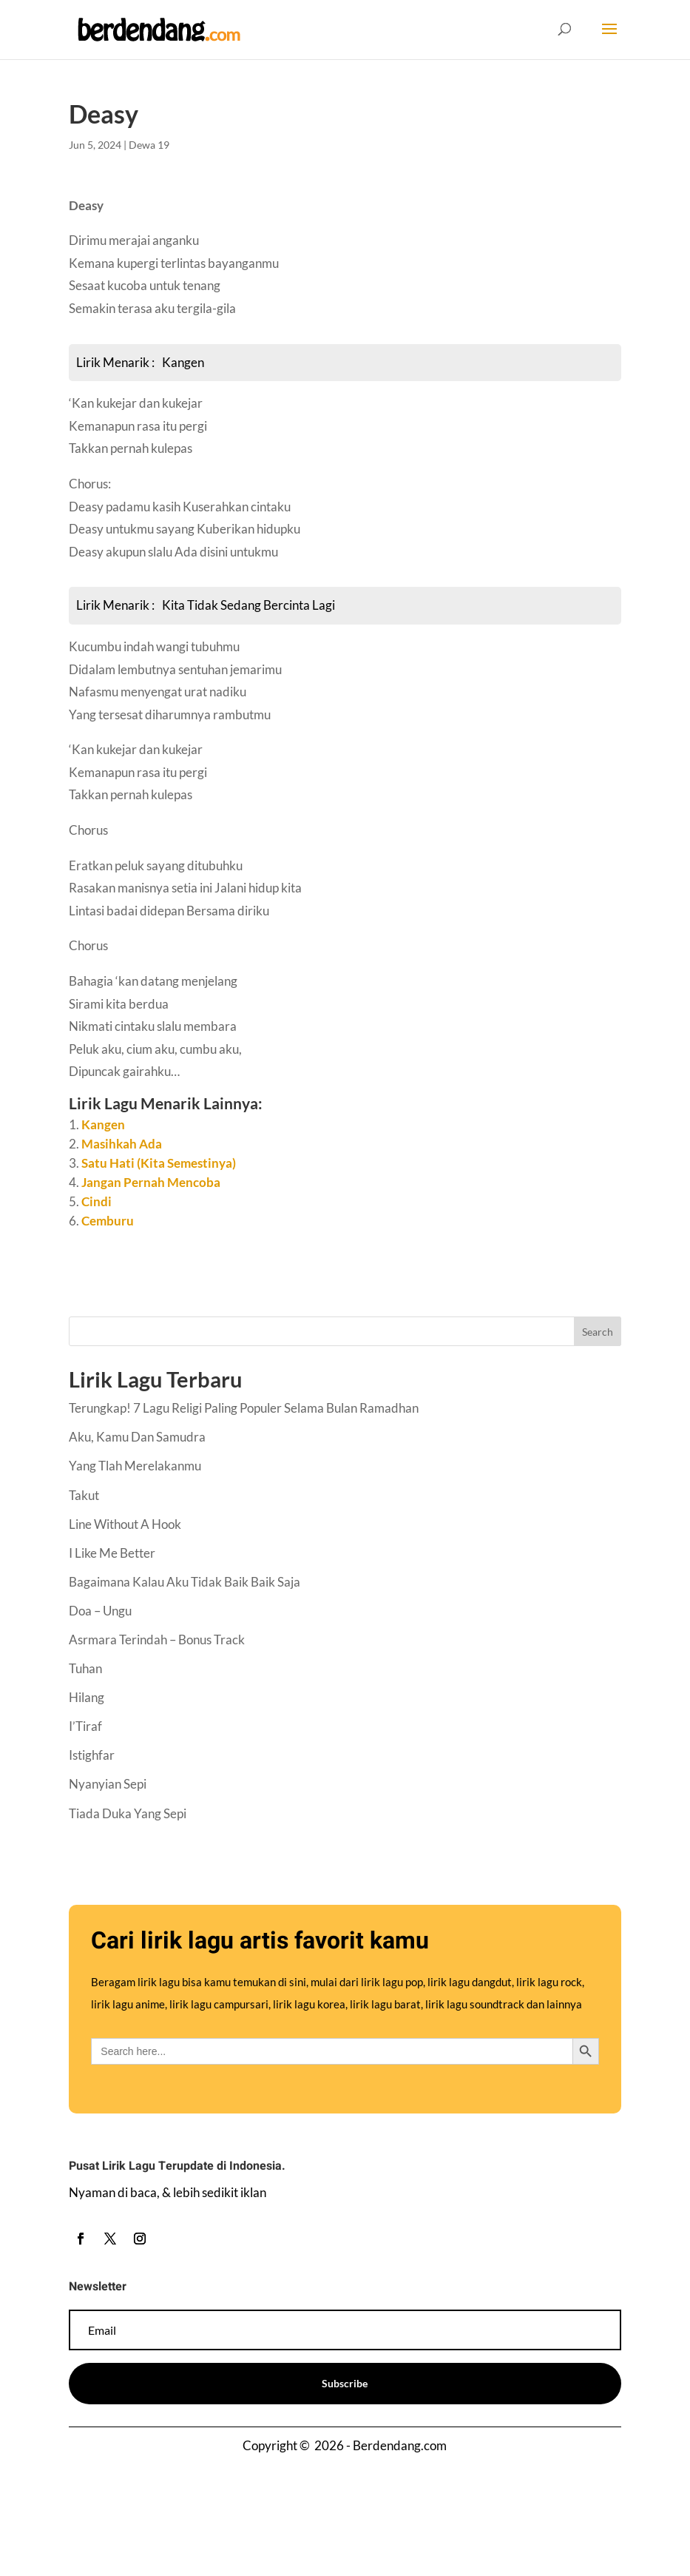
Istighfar (92, 1755)
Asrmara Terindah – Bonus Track (157, 1639)
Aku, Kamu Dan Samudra (137, 1437)
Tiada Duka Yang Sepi (127, 1813)
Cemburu (107, 1220)
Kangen (103, 1124)
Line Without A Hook (125, 1524)
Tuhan (85, 1668)
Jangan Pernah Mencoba (150, 1182)
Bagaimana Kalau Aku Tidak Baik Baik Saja (184, 1582)
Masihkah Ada (121, 1143)
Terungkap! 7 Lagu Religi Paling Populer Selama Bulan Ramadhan (244, 1408)
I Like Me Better (112, 1553)
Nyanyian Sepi (107, 1784)
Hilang (86, 1697)
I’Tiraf (85, 1726)
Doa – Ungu (100, 1610)
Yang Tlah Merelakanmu (135, 1465)
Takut (84, 1495)
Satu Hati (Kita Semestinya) (158, 1163)
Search (597, 1331)
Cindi (96, 1201)
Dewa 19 (149, 144)
